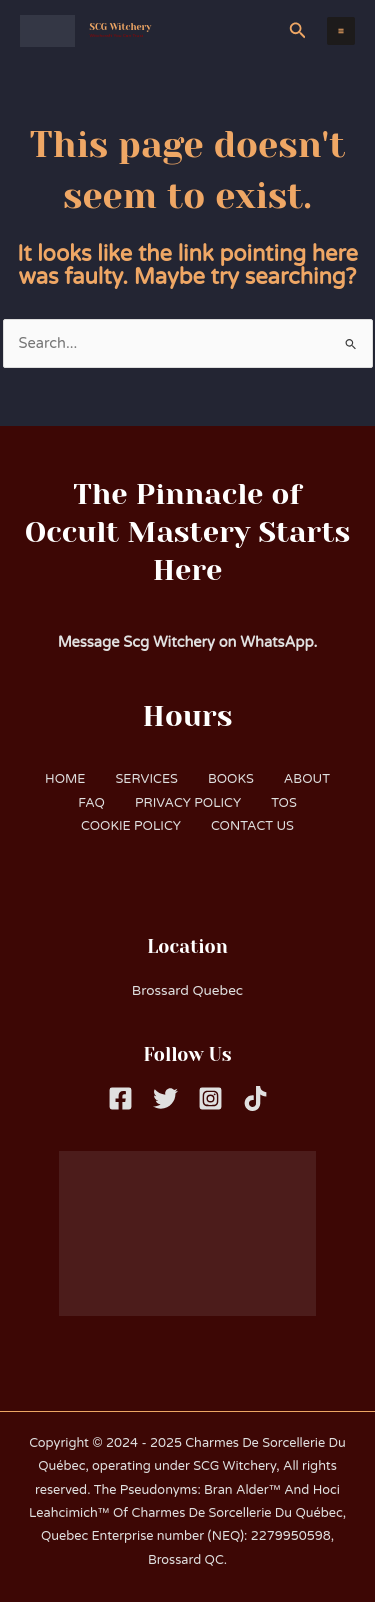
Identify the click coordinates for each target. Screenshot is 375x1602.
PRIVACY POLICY (188, 803)
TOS (284, 803)
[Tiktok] (255, 1098)
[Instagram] (210, 1098)
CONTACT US (252, 826)
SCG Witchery (121, 27)
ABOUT (307, 779)
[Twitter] (165, 1098)
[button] (298, 31)
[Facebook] (120, 1098)
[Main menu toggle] (341, 31)
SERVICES (146, 779)
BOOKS (231, 779)
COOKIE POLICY (131, 826)
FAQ (91, 803)
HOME (65, 779)
